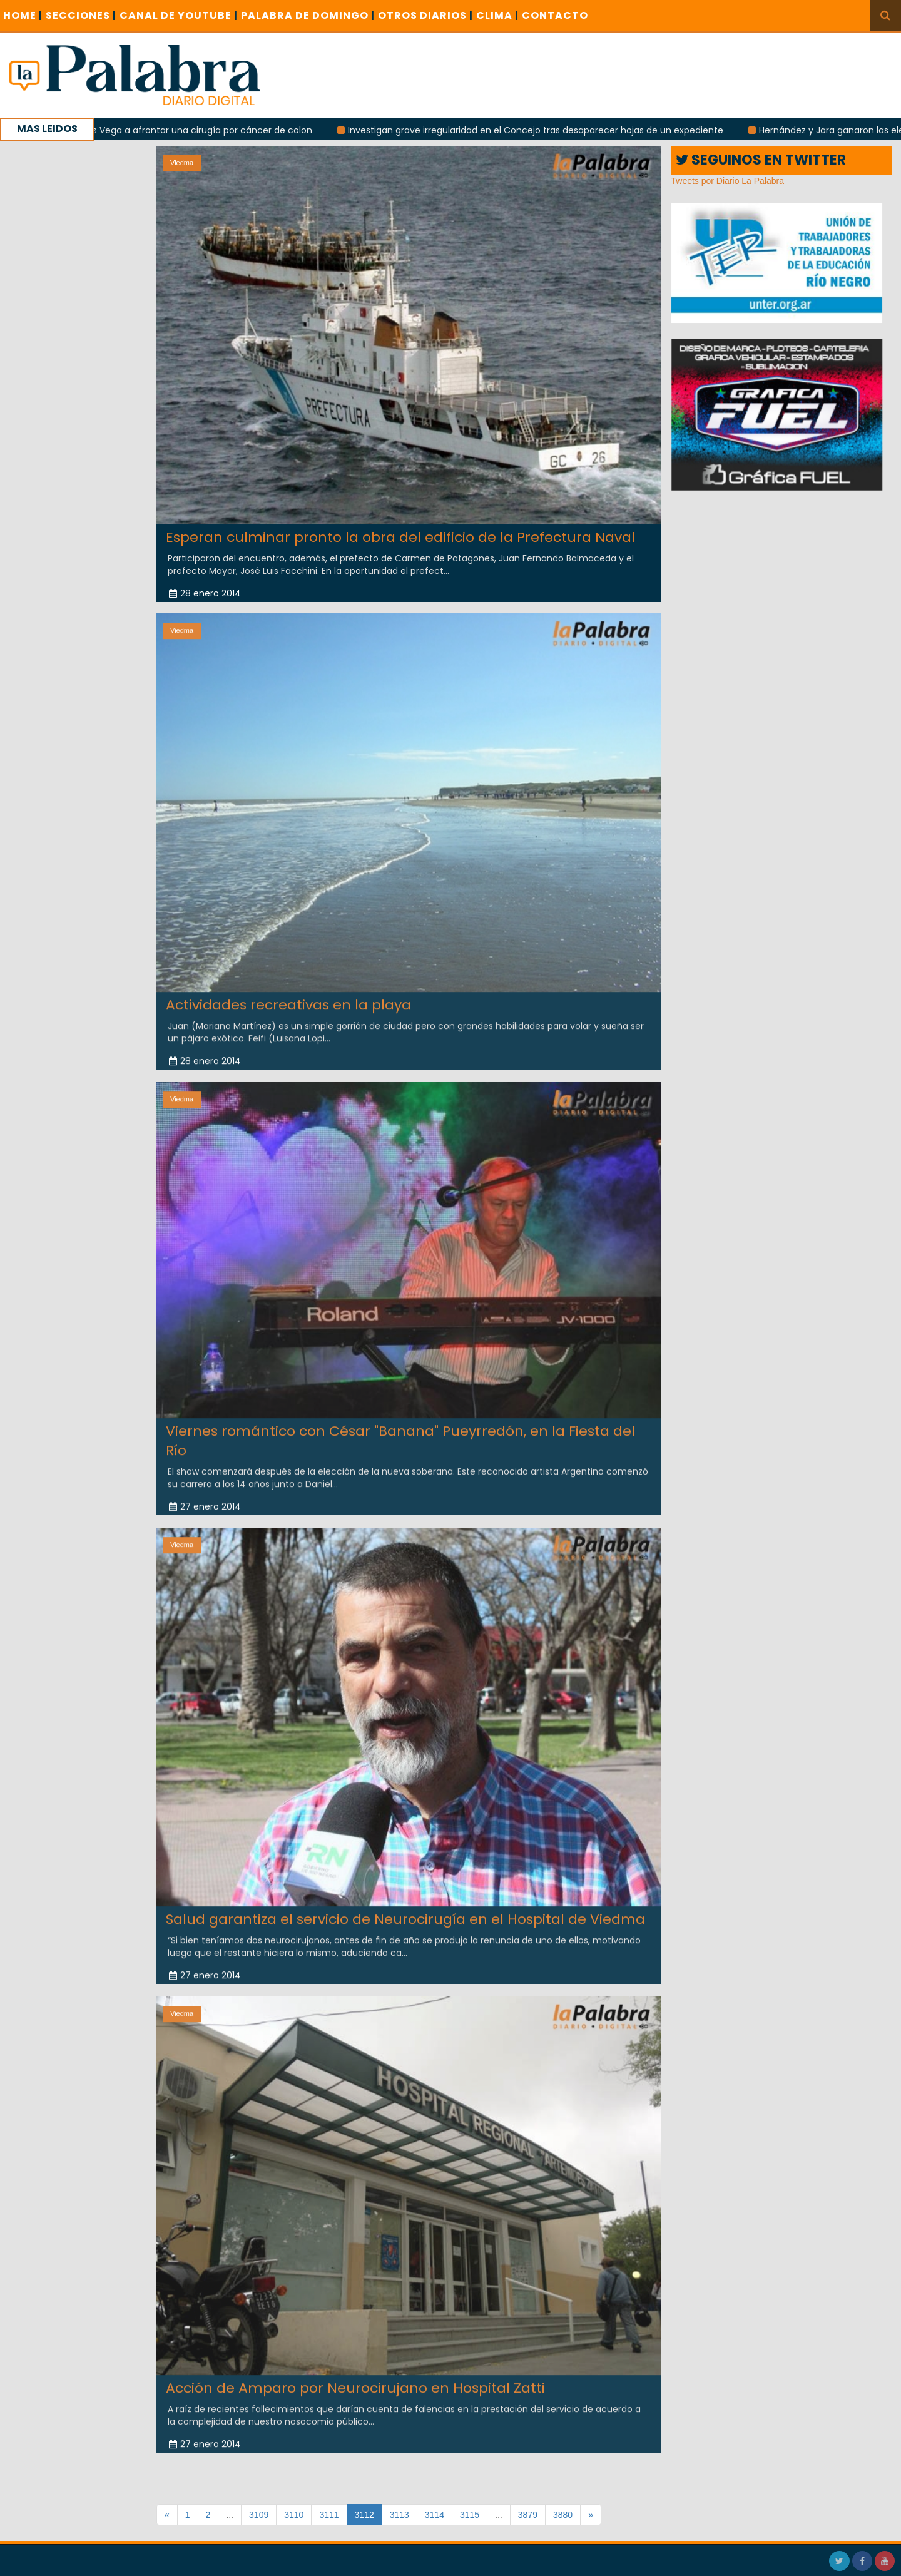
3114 (434, 2515)
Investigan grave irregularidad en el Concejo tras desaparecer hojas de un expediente (543, 130)
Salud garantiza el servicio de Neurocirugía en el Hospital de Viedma (405, 1908)
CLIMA (497, 15)
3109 (258, 2515)
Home (23, 15)
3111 (329, 2515)
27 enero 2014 (205, 1496)
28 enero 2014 (205, 593)
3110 (293, 2515)
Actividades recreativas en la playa (288, 993)
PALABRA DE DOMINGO (308, 15)
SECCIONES (81, 15)
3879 (527, 2515)
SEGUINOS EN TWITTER (761, 160)
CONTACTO (555, 15)
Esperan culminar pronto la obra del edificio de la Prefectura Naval (400, 537)
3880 (563, 2515)
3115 (469, 2515)
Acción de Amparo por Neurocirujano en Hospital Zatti (355, 2377)
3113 (399, 2515)
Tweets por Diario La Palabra (728, 181)
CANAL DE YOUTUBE (179, 15)
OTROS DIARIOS (425, 15)
